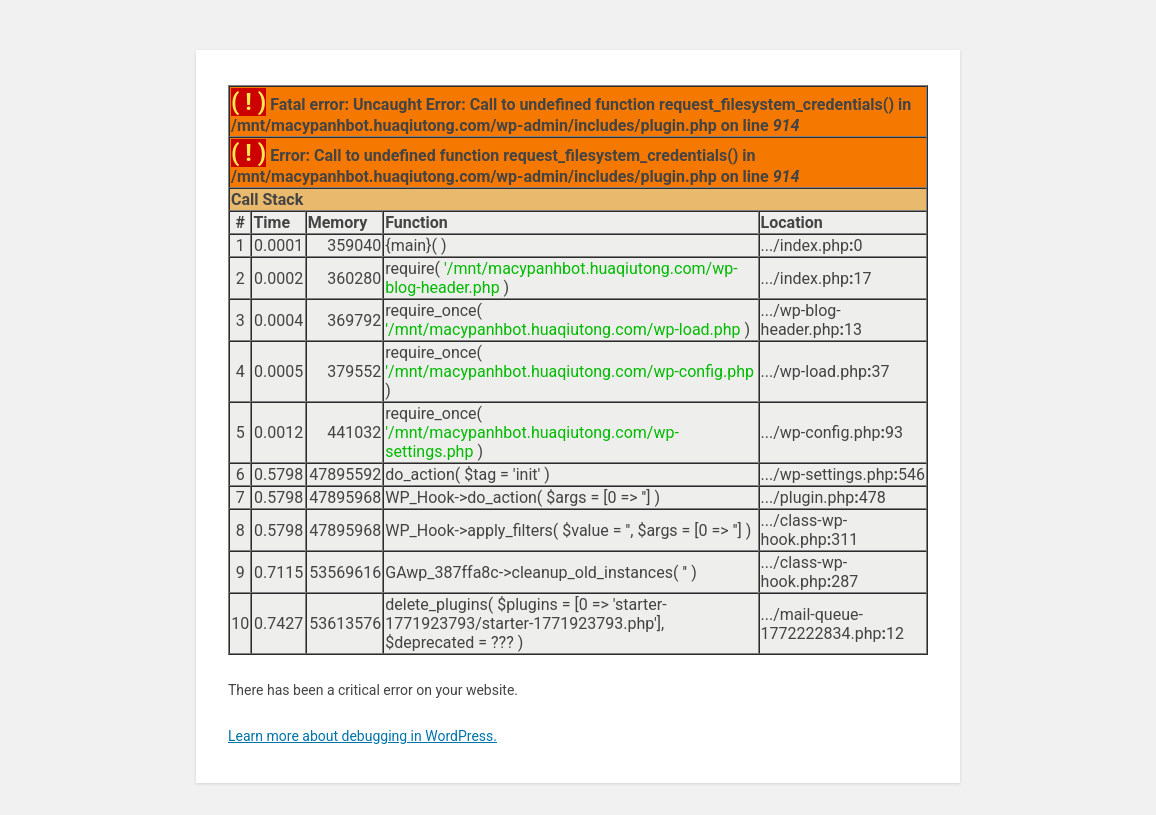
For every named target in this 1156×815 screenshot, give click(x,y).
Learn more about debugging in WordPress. (362, 736)
